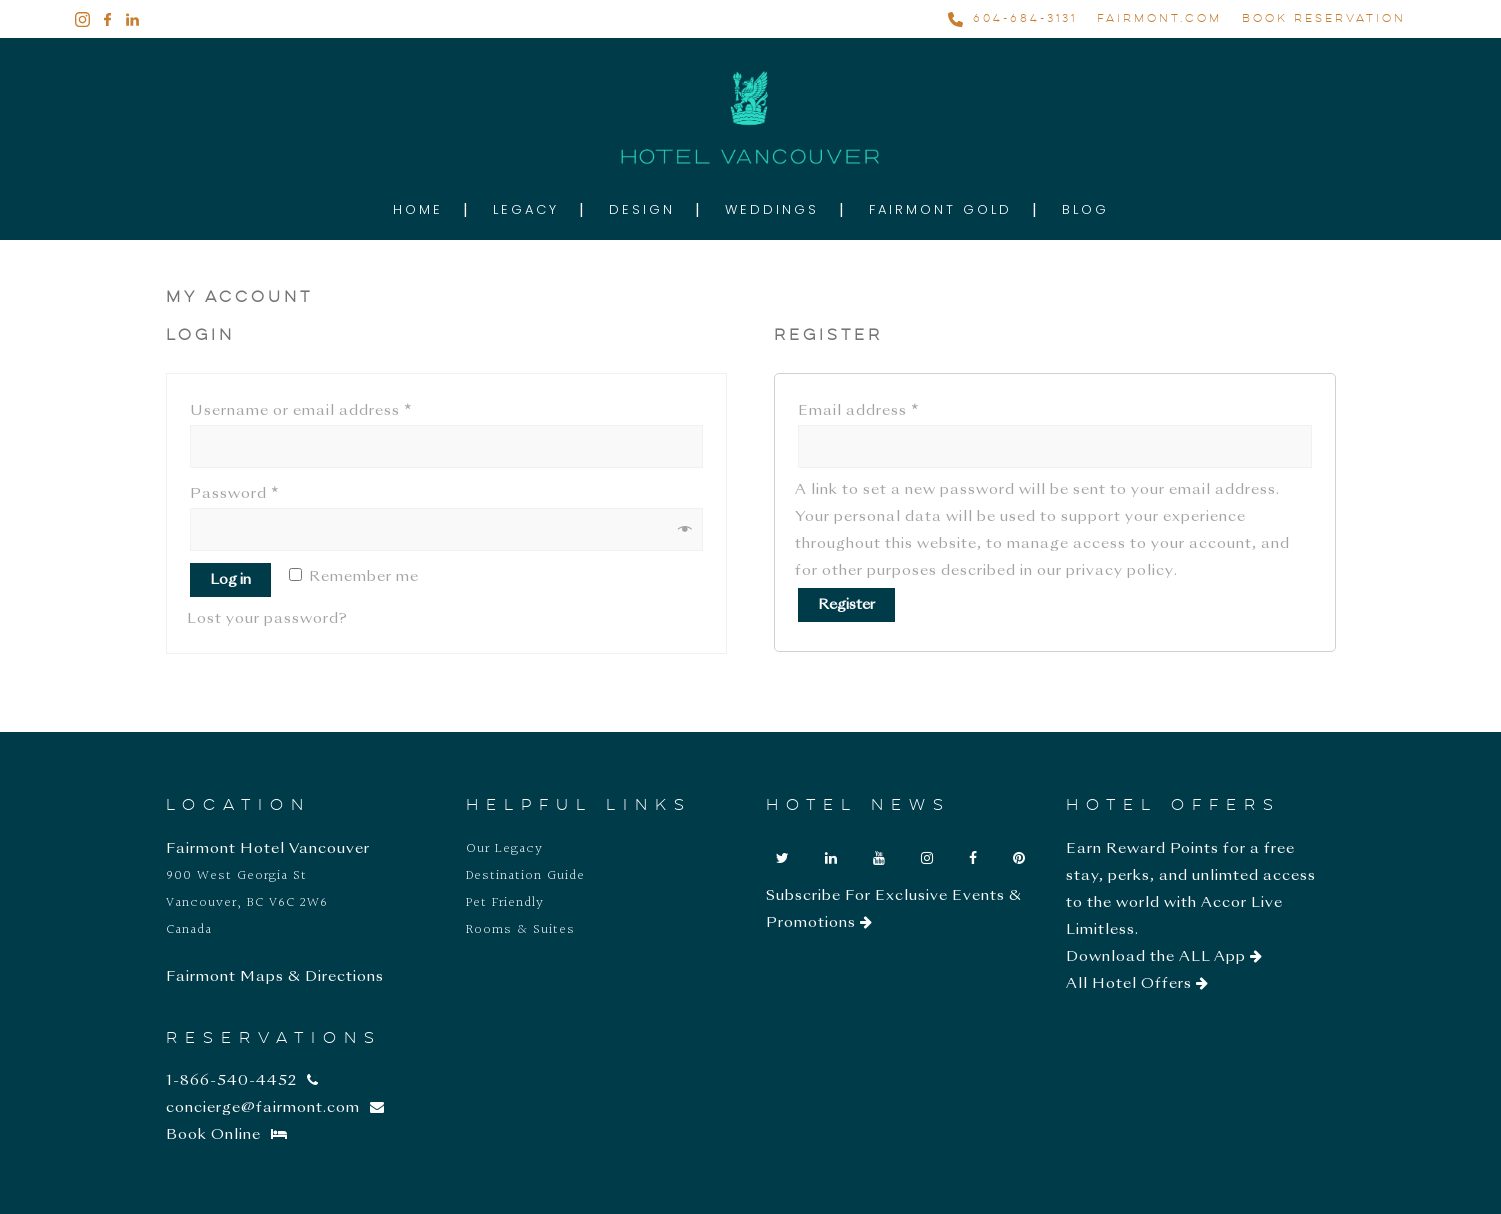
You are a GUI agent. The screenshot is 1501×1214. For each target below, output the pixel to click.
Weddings (772, 209)
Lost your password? (267, 619)
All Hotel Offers (1137, 984)
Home (418, 209)
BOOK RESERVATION (1324, 19)
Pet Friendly (505, 903)
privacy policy (1120, 571)
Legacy (526, 209)
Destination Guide (525, 876)
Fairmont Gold (940, 209)
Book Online (227, 1135)
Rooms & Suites (520, 930)
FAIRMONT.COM (1159, 19)
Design (642, 209)
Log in (230, 580)
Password (234, 494)
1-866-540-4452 (242, 1081)
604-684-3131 (1025, 19)
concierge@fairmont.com (275, 1108)
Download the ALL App (1164, 957)
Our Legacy (504, 849)
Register (846, 605)
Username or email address (301, 411)
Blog (1085, 209)
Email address (858, 411)
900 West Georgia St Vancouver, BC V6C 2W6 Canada (247, 903)
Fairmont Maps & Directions (275, 977)
